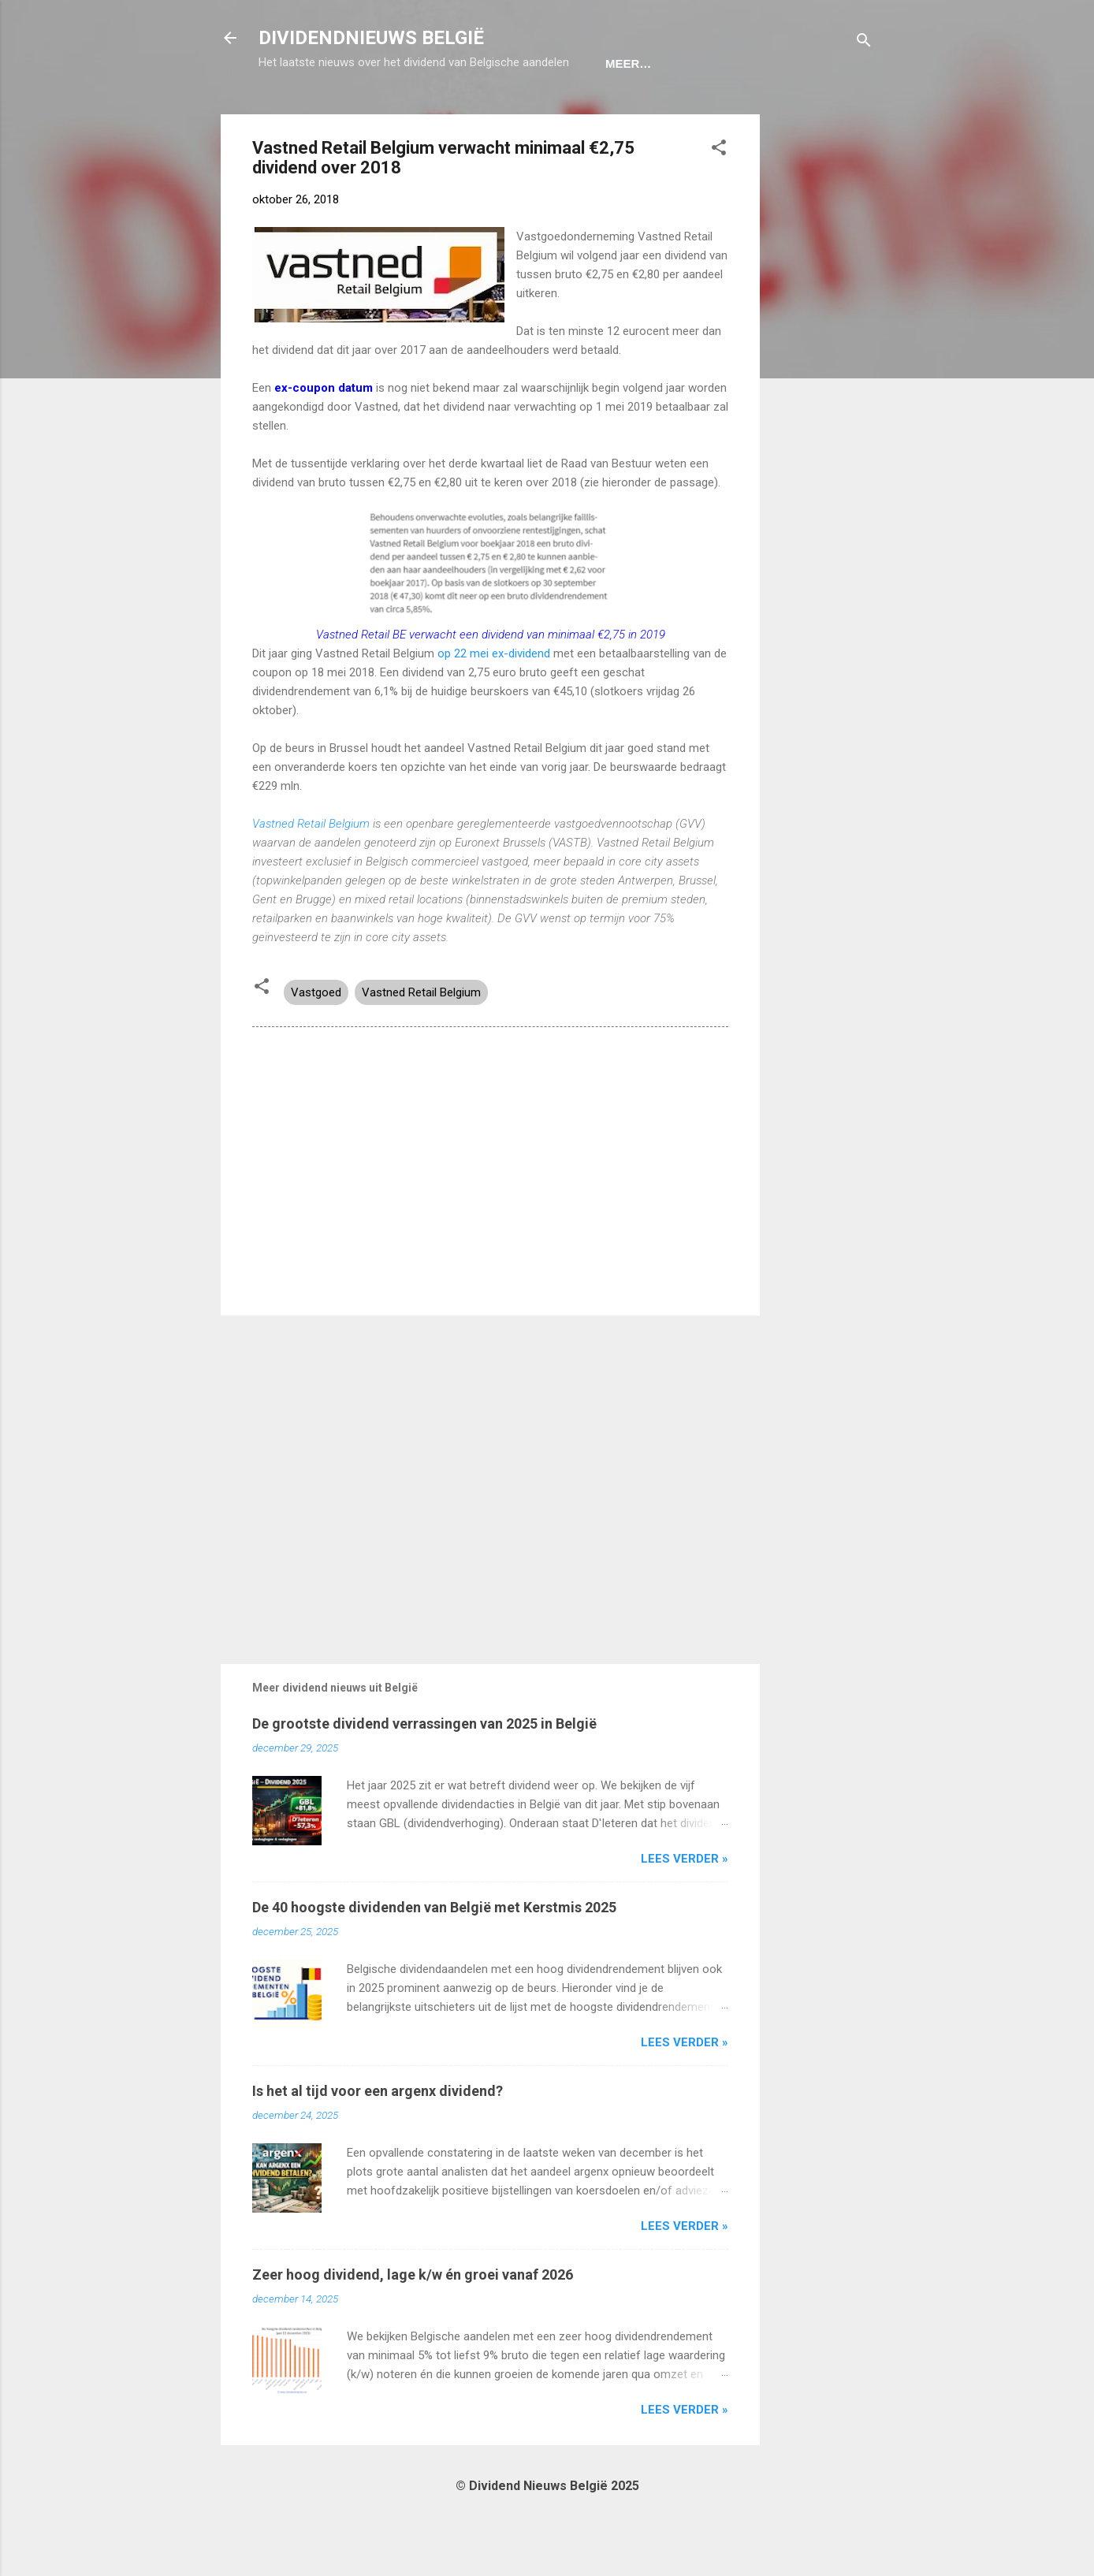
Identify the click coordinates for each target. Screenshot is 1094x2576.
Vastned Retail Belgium (312, 872)
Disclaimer (646, 112)
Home (289, 112)
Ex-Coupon (371, 112)
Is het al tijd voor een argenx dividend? (377, 2139)
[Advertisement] (822, 399)
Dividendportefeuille (508, 112)
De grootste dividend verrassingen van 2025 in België (424, 1772)
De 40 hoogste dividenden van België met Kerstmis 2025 (434, 1956)
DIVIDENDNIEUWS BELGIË (371, 38)
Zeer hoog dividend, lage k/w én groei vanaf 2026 (412, 2323)
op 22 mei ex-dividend (493, 702)
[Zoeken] (863, 43)
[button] (718, 199)
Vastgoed (316, 1041)
